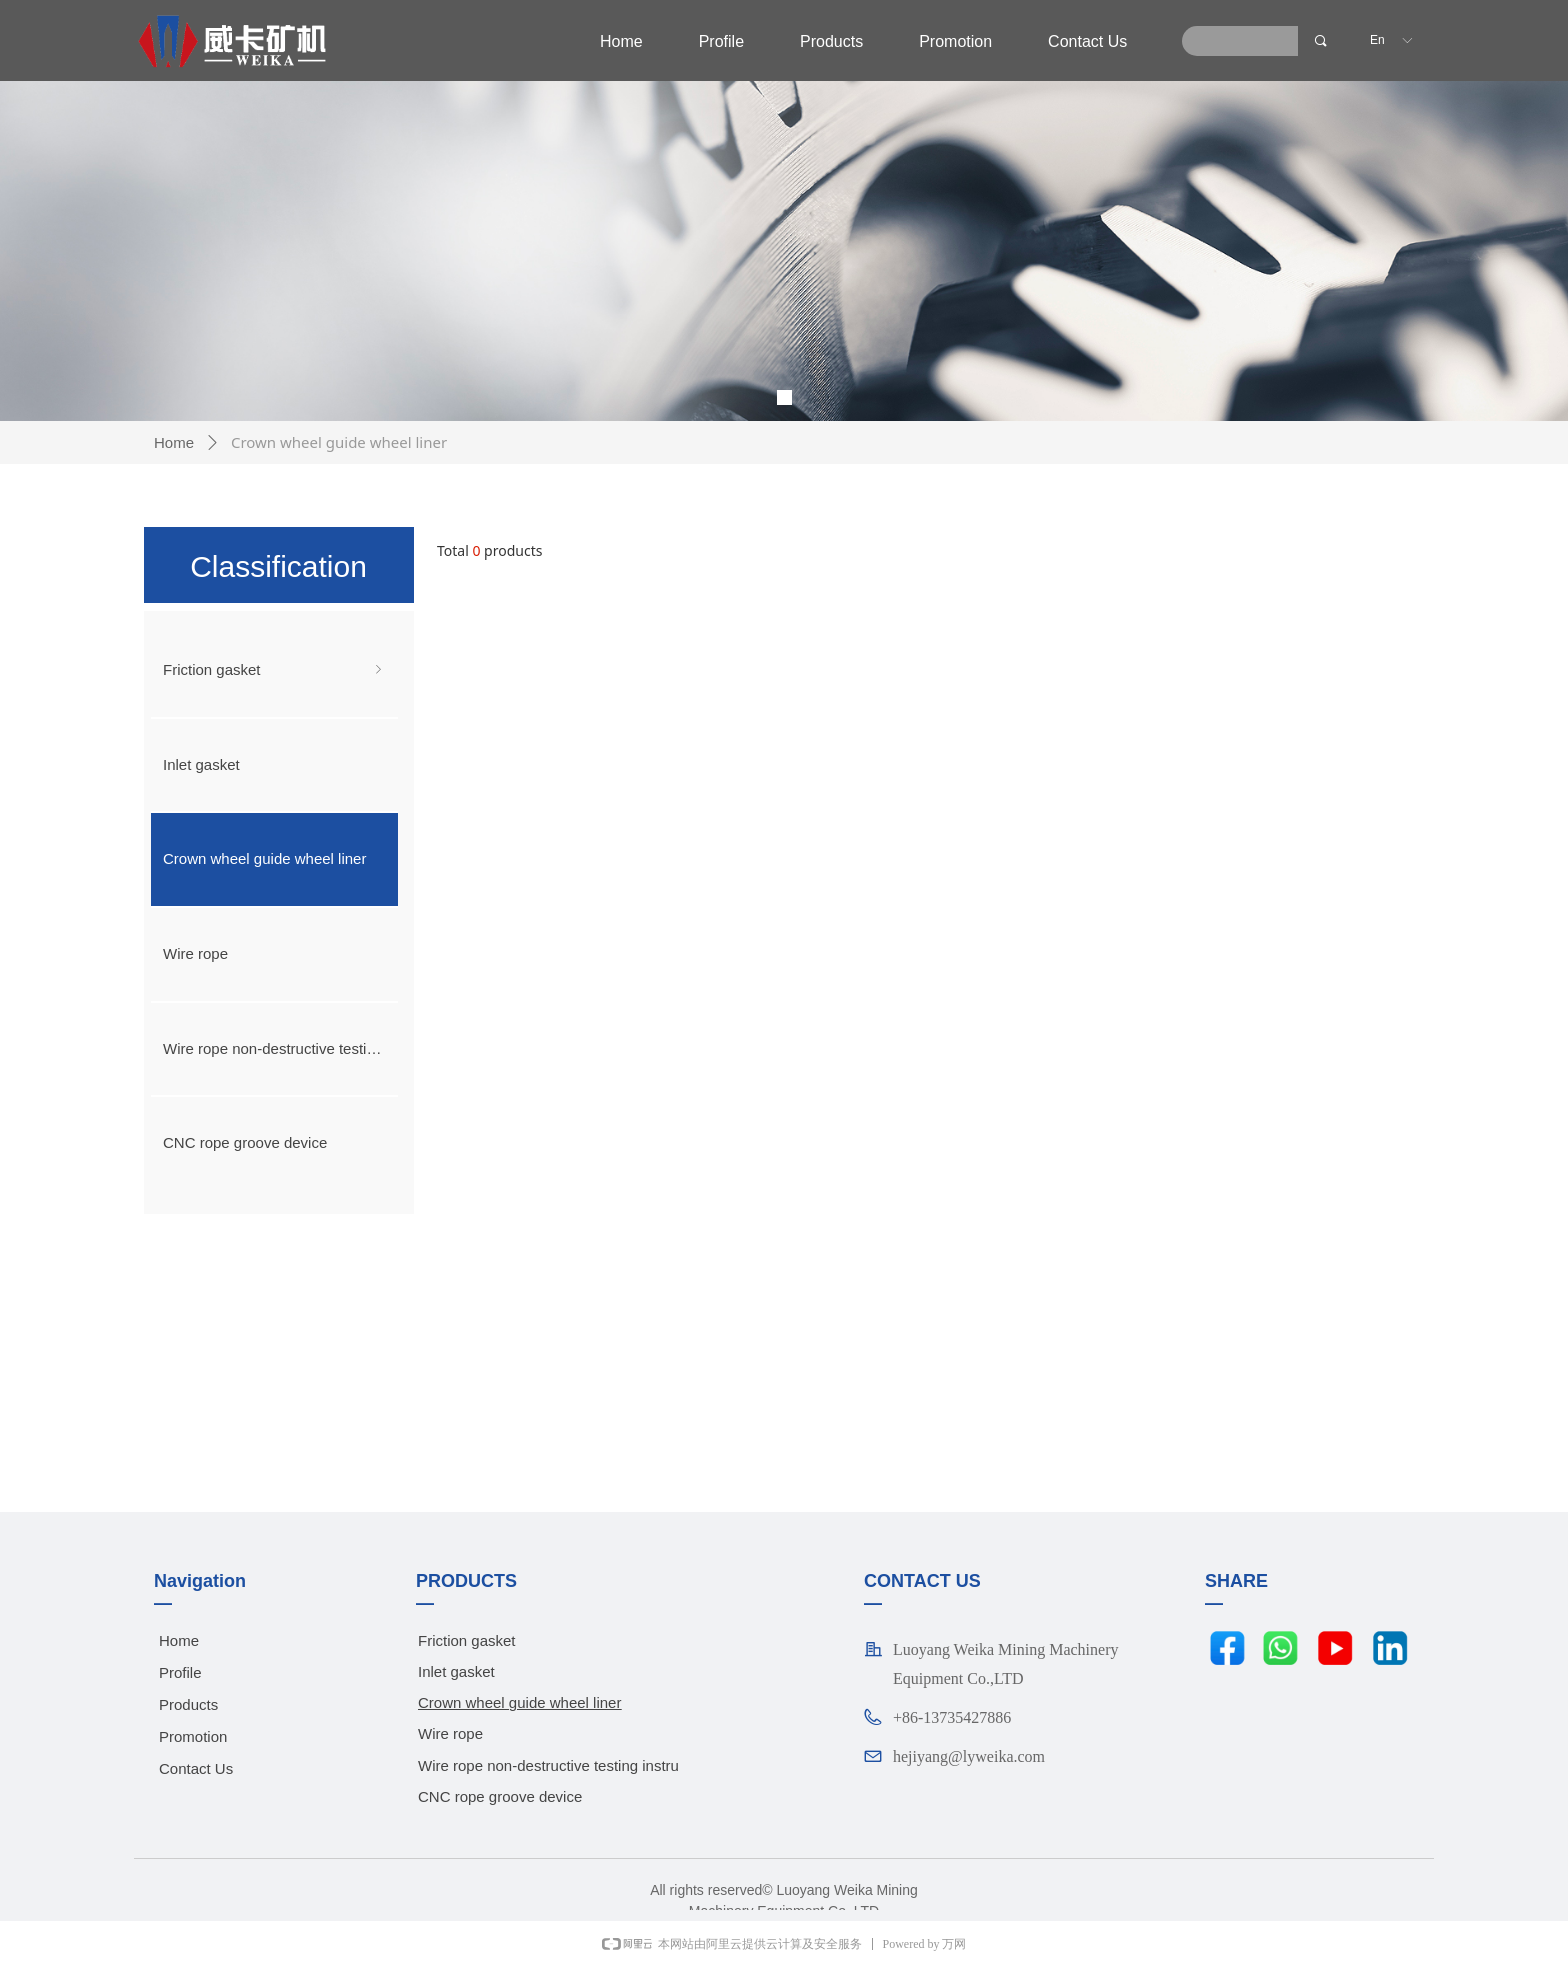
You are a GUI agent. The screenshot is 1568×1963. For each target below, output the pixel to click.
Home (174, 442)
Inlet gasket (201, 764)
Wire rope (195, 953)
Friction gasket (274, 670)
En (1377, 40)
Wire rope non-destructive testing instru (280, 1048)
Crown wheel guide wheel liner (264, 858)
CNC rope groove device (245, 1142)
